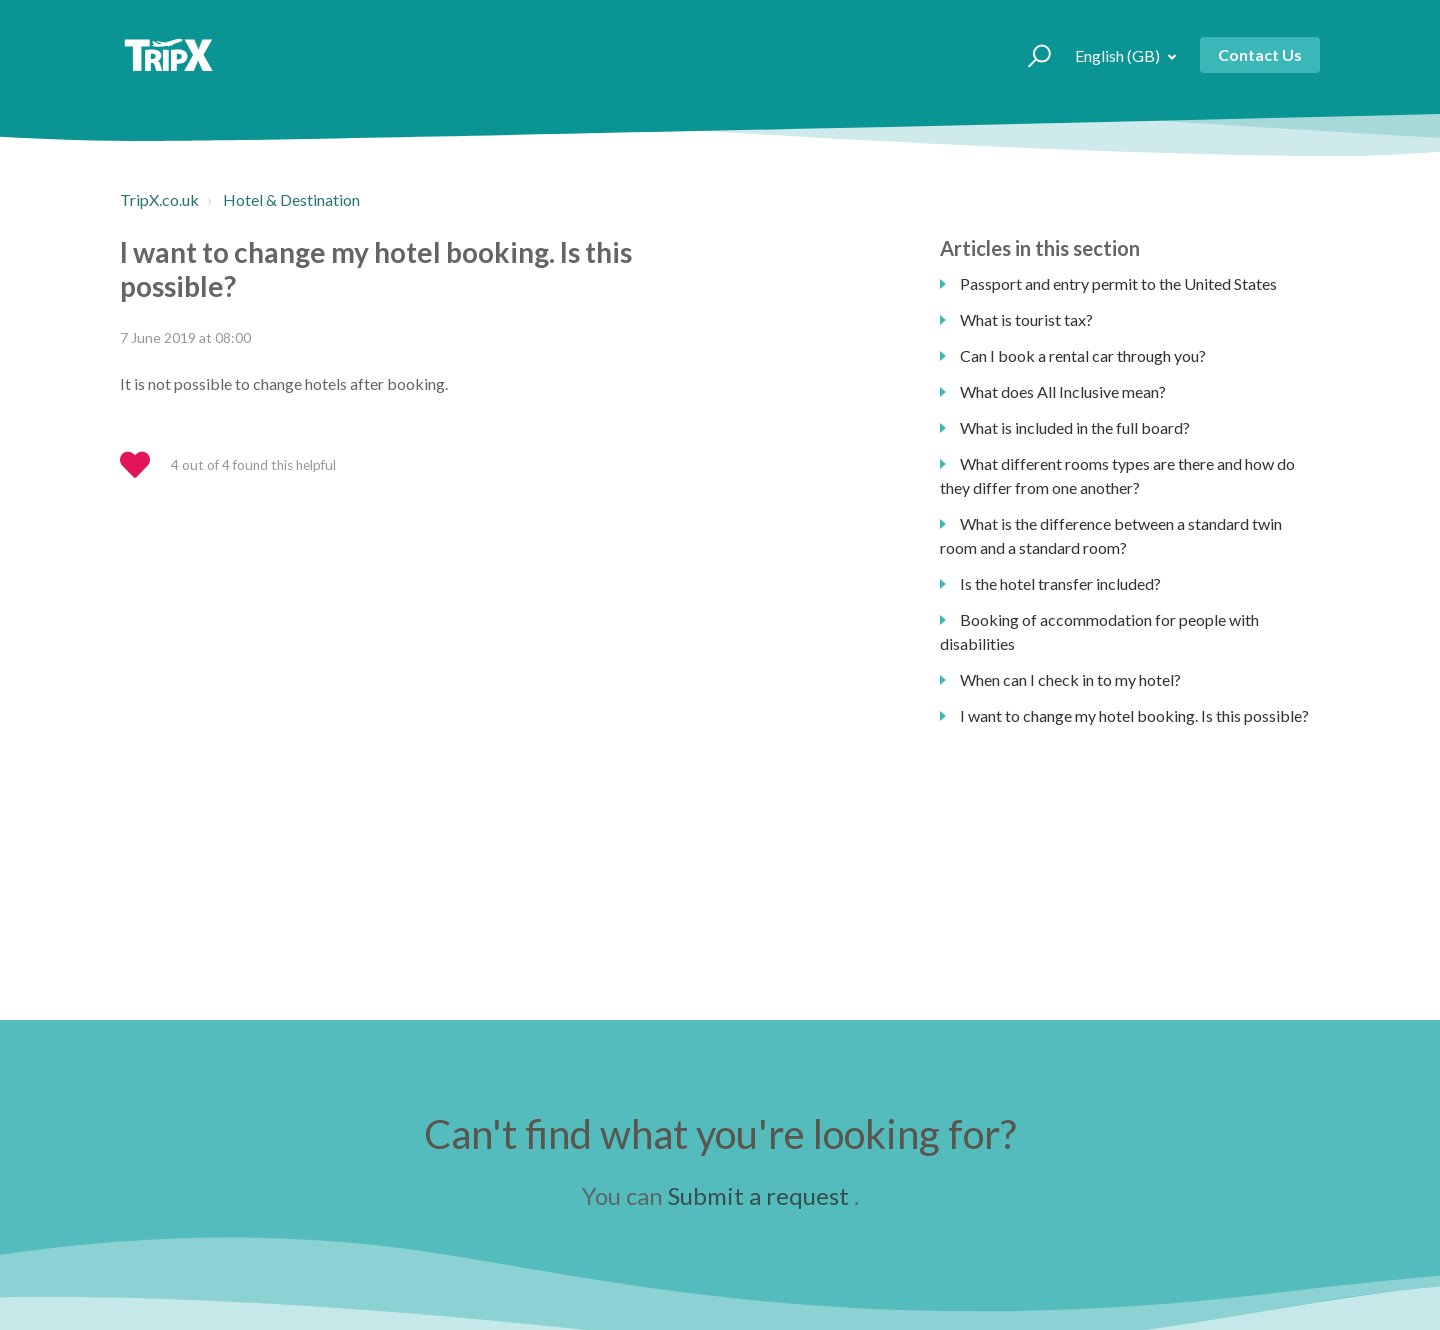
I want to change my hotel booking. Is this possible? (1134, 715)
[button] (1030, 55)
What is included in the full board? (1075, 427)
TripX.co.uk (159, 199)
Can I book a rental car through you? (1083, 355)
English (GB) (1119, 55)
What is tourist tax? (1026, 319)
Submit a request (758, 1195)
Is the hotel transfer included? (1060, 583)
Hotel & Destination (291, 199)
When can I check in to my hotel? (1070, 679)
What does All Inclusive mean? (1063, 391)
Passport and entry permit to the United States (1118, 283)
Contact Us (1260, 54)
